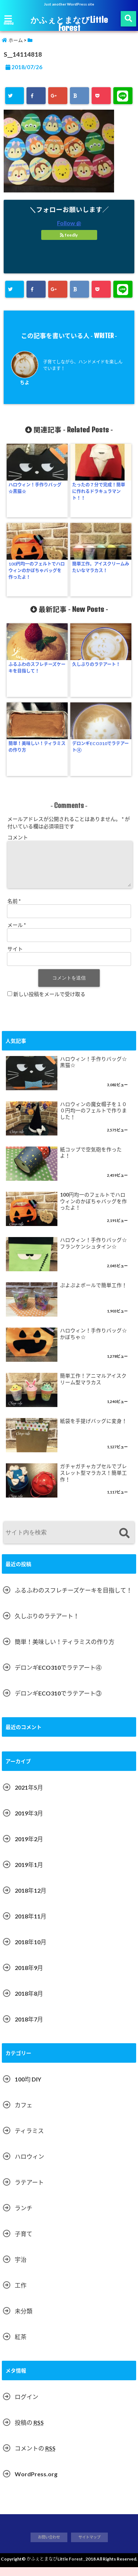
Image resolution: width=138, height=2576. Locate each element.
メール (16, 934)
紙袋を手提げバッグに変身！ (93, 1430)
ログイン (26, 2405)
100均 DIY (28, 2087)
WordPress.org (36, 2482)
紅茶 (20, 2345)
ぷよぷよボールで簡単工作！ (93, 1294)
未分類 (23, 2319)
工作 (20, 2293)
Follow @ (69, 222)
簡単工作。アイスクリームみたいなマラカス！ (100, 567)
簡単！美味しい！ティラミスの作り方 (37, 747)
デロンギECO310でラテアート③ (58, 1701)
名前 (14, 910)
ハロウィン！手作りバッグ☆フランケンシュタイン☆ (93, 1252)
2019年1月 (29, 1873)
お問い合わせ (49, 2546)
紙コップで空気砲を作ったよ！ (91, 1161)
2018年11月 (30, 1924)
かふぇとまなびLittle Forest (69, 23)
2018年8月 (29, 2002)
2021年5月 (29, 1796)
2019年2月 (29, 1847)
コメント (17, 837)
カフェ (23, 2113)
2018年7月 (29, 2027)
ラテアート (29, 2190)
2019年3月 (29, 1821)
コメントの (35, 2456)
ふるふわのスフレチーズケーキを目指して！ (37, 668)
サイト (15, 957)
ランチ (23, 2216)
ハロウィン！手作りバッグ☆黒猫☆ (34, 488)
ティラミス (29, 2139)
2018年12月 (30, 1899)
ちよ (24, 382)
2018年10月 (30, 1950)
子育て (23, 2242)
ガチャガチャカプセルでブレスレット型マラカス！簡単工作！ (93, 1481)
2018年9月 (29, 1976)
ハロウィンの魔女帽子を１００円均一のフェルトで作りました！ (93, 1119)
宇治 (20, 2268)
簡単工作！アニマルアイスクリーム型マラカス (93, 1388)
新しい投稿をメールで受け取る (49, 1003)
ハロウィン (29, 2165)
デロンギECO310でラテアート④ (100, 747)
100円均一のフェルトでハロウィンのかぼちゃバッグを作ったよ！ (36, 570)
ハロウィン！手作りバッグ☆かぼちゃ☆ (93, 1342)
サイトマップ (89, 2546)
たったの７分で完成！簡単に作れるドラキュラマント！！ (98, 491)
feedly (69, 235)
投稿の (29, 2431)
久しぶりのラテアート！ (96, 664)
